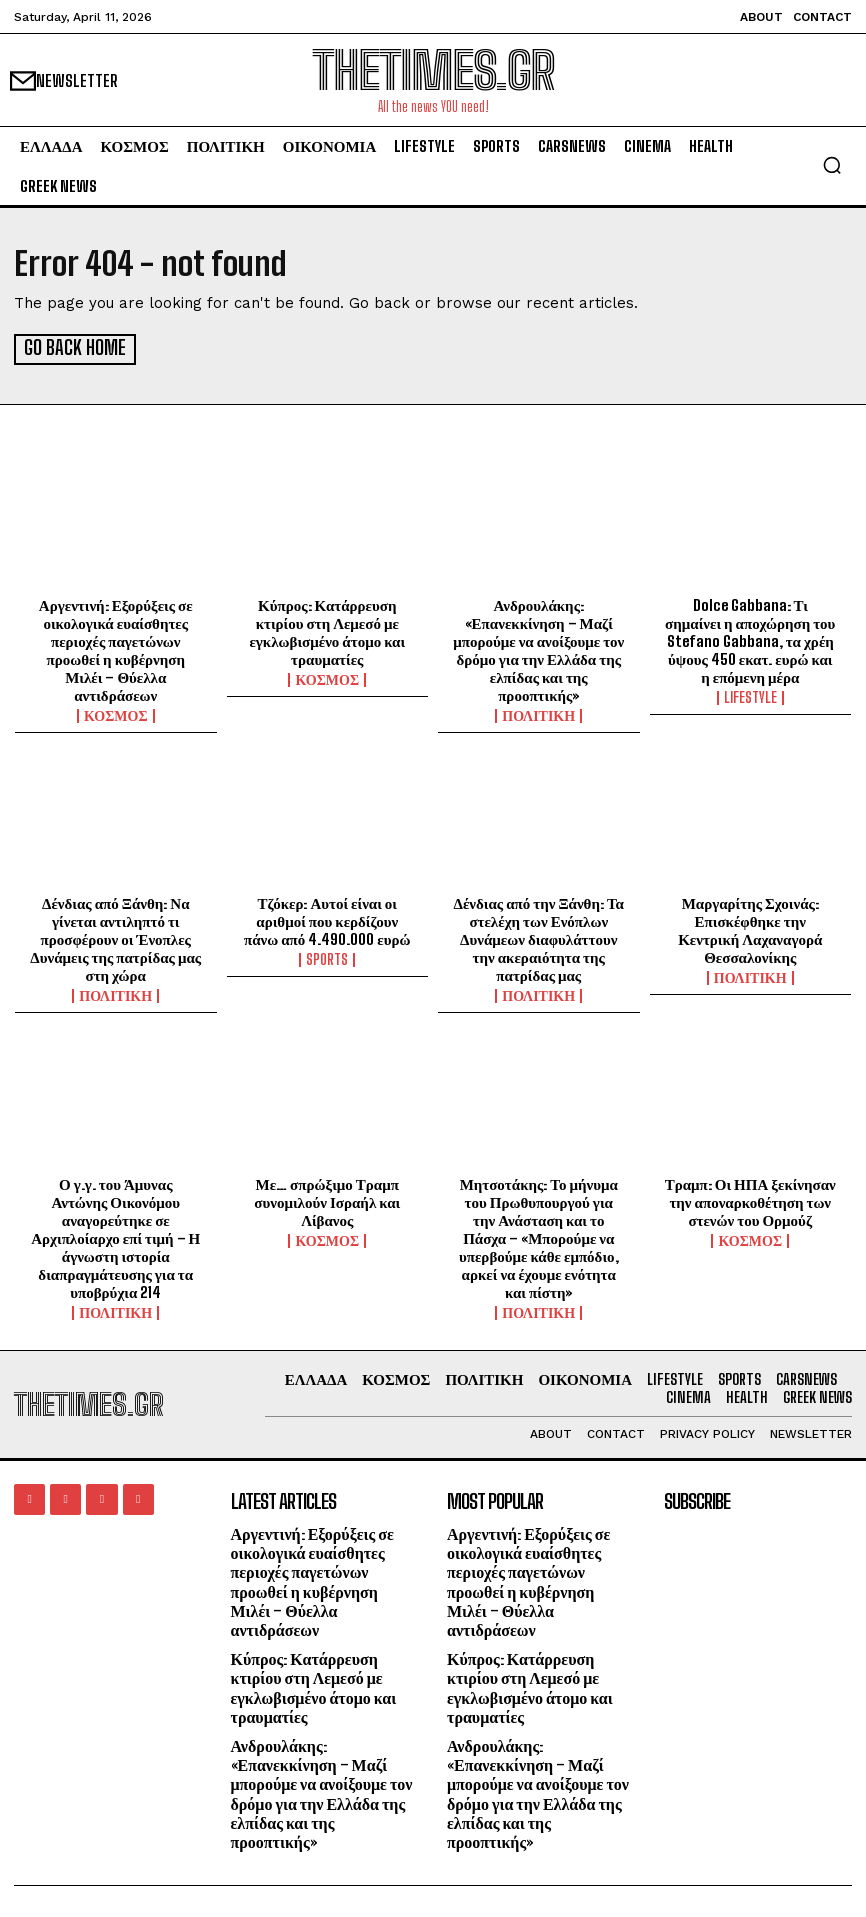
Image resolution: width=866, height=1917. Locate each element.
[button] (832, 165)
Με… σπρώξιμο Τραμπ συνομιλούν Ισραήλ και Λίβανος (327, 1200)
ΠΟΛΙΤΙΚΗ (538, 714)
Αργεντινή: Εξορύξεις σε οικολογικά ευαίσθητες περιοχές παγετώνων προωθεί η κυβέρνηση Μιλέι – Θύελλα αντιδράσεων (116, 648)
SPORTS (327, 958)
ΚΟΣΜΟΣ (116, 714)
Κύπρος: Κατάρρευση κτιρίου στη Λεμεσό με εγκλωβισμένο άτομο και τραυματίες (327, 630)
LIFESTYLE (750, 696)
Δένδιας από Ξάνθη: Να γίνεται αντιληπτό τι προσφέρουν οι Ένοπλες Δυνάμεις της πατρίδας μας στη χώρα (115, 937)
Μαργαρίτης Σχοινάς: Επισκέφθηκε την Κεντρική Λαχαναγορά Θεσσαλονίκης (750, 928)
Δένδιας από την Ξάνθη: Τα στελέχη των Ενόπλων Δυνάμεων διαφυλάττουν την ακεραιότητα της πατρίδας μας (539, 937)
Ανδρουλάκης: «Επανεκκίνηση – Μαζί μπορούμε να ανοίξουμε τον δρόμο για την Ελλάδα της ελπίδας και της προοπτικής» (538, 648)
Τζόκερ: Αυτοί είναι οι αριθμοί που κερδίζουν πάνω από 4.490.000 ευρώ (327, 919)
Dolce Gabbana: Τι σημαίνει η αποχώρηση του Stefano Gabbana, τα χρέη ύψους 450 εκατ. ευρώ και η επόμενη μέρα (750, 639)
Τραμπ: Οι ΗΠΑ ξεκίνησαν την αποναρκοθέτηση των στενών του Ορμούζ (750, 1200)
